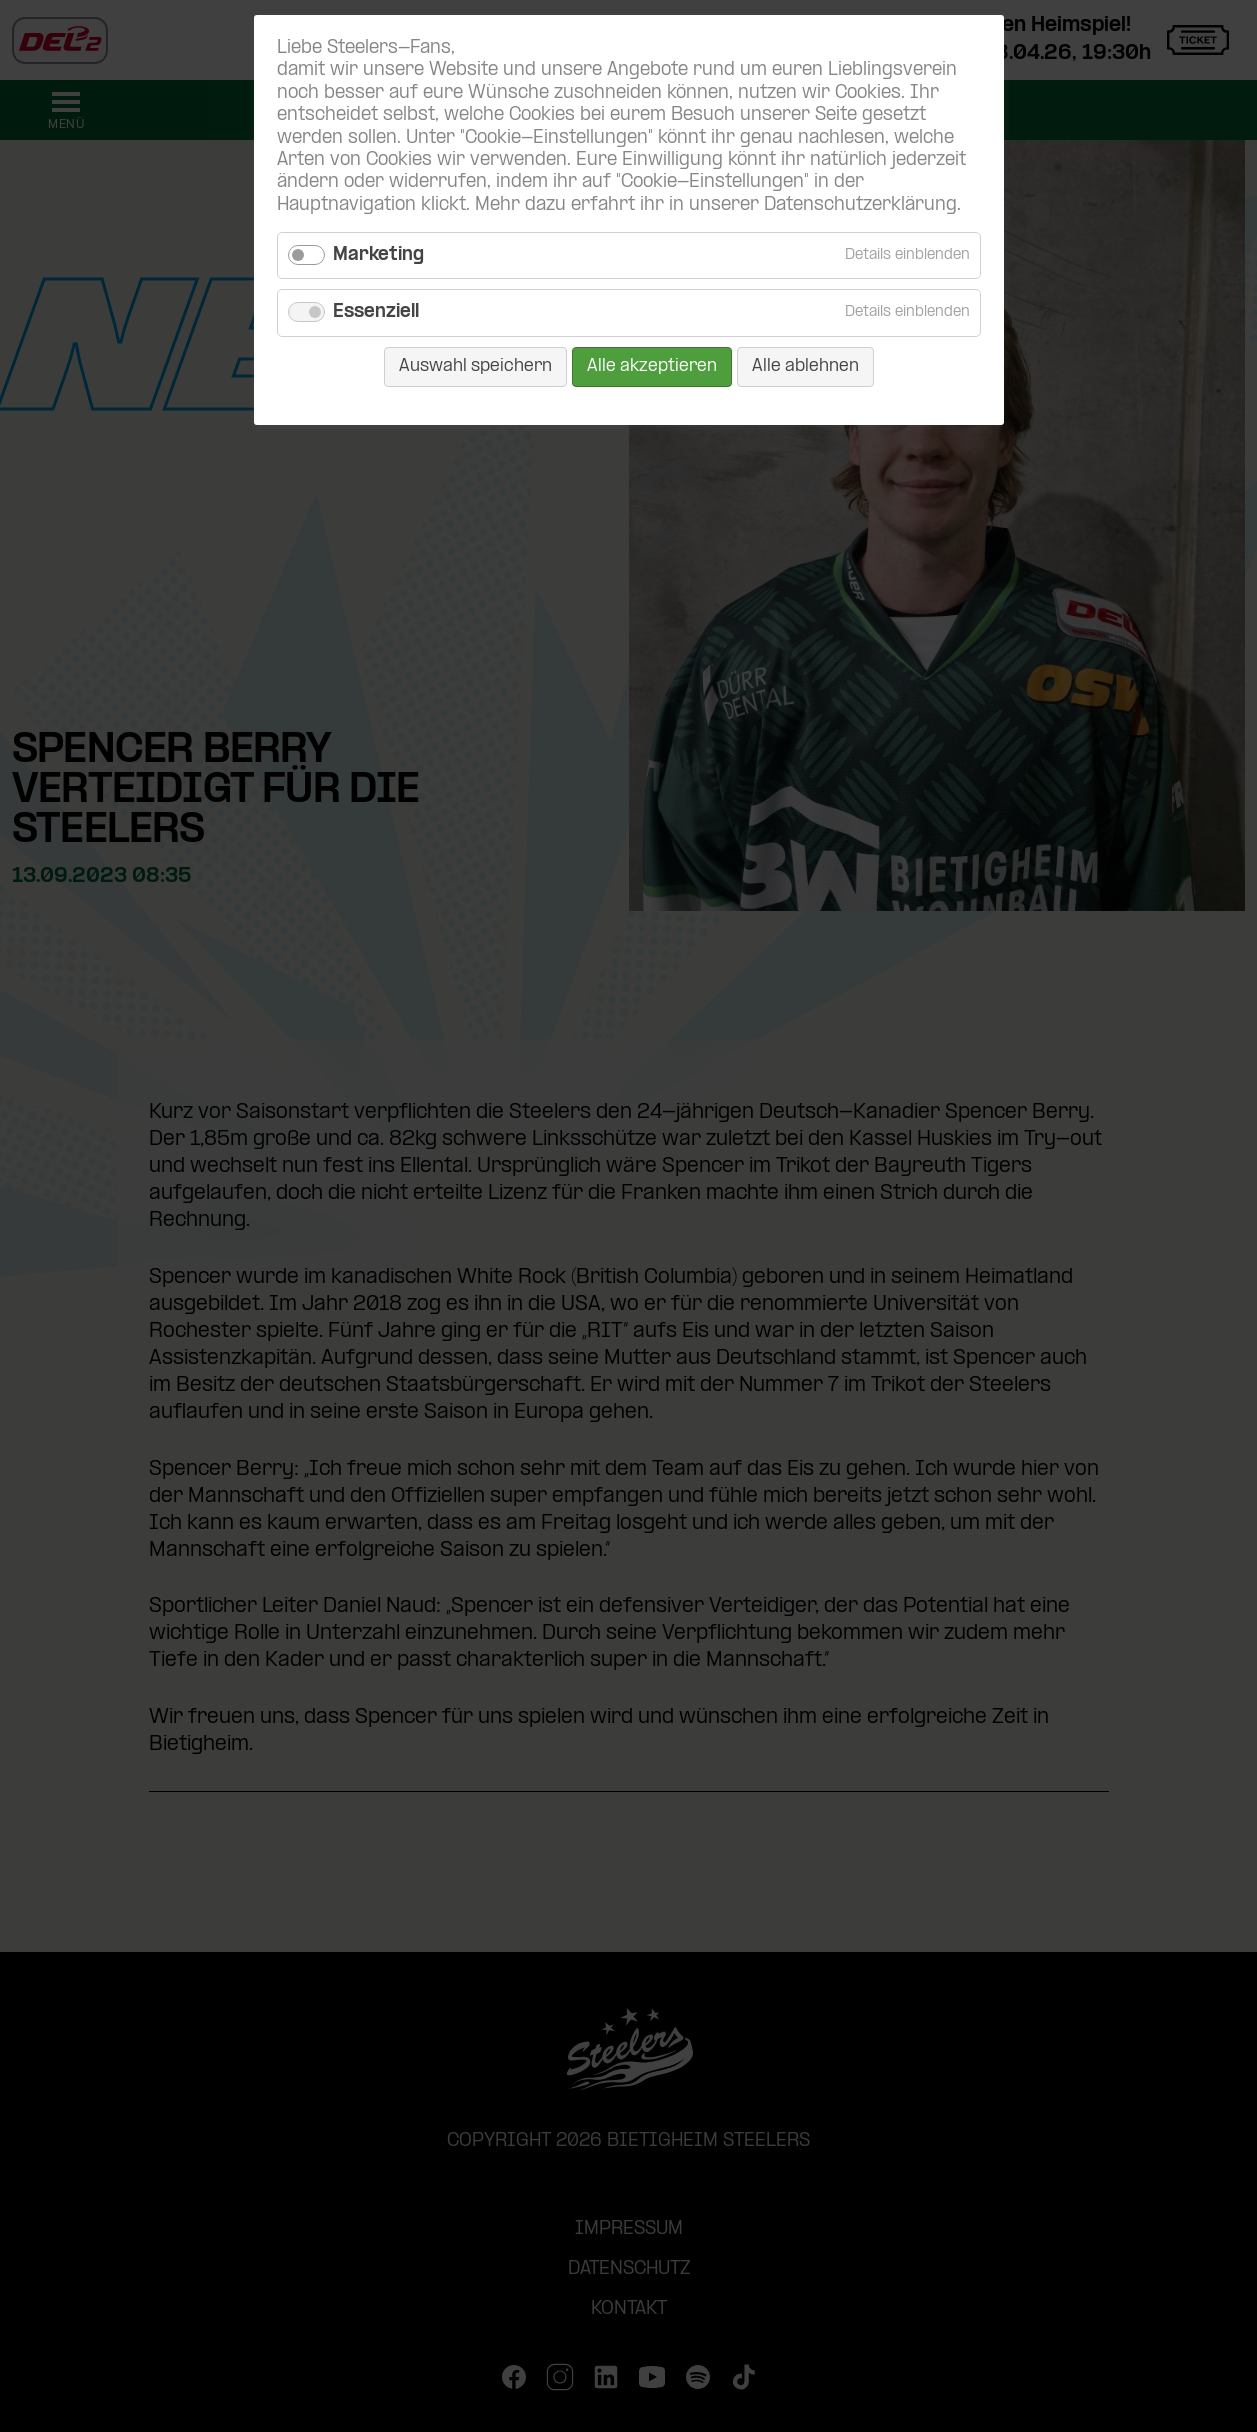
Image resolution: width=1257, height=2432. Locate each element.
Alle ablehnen (805, 366)
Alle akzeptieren (652, 366)
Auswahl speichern (475, 366)
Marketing (378, 255)
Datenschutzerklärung (860, 205)
